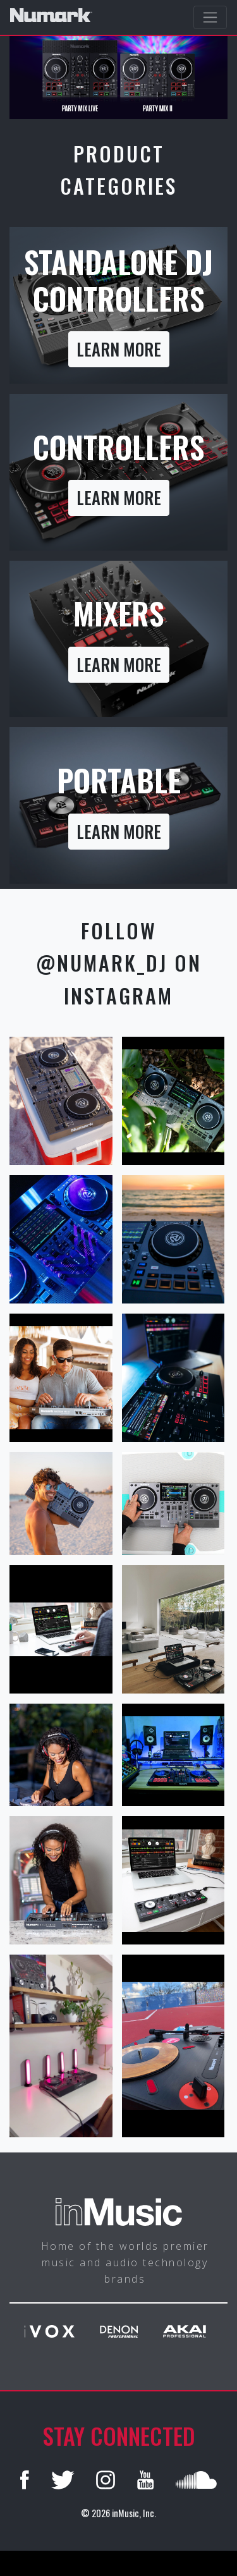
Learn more (118, 349)
